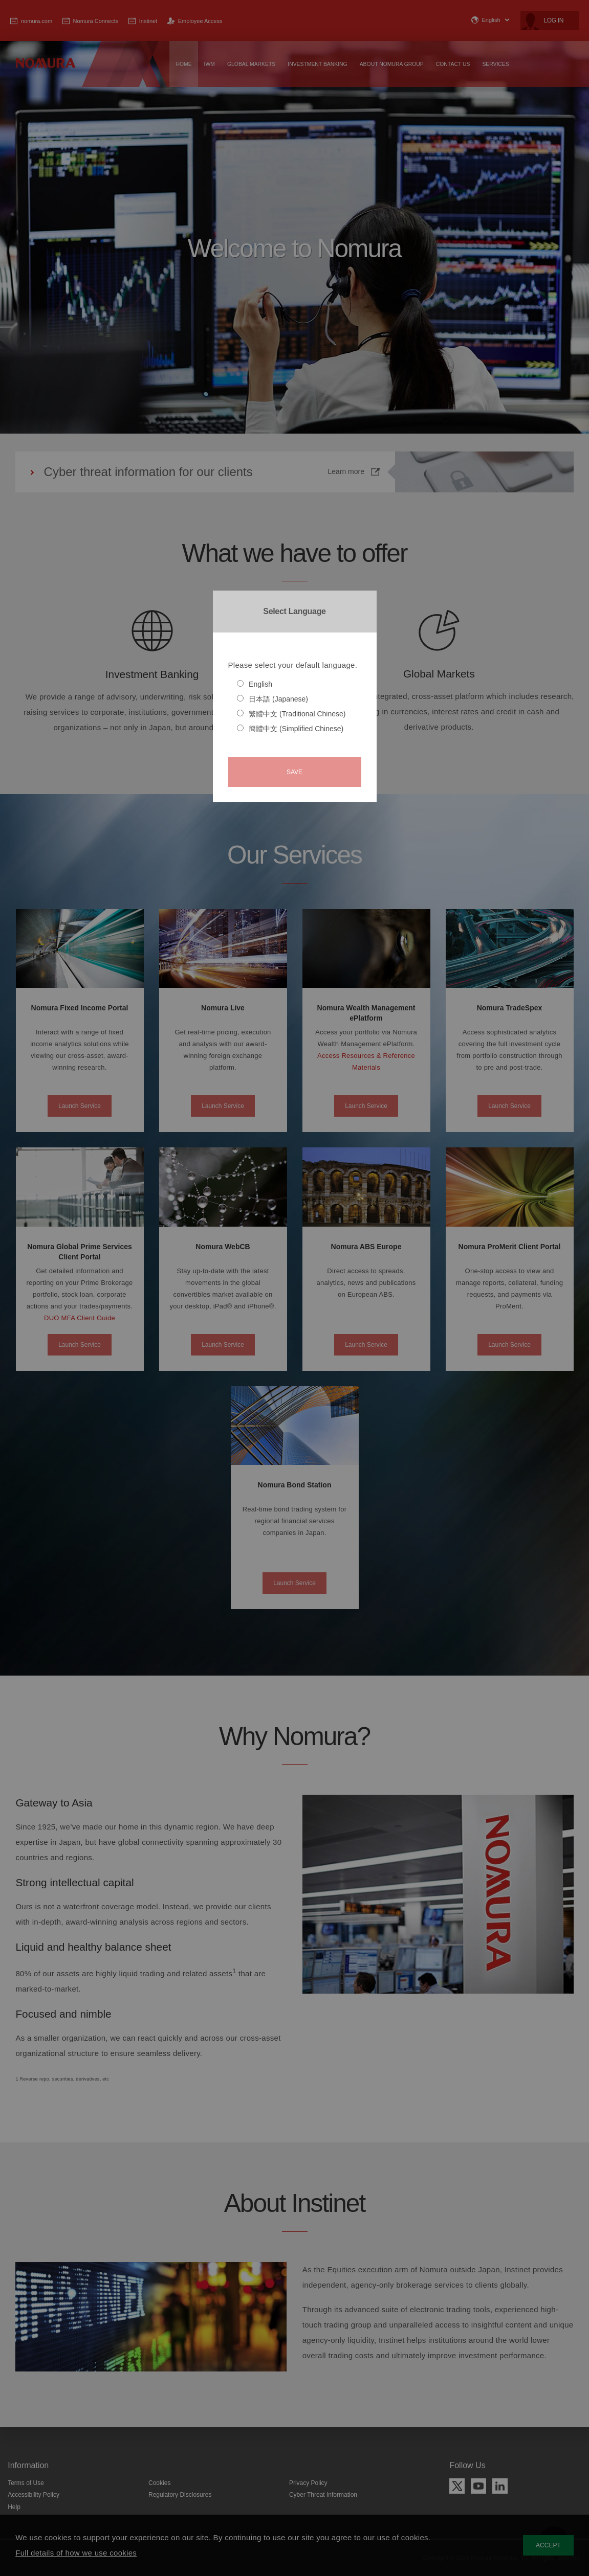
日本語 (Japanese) (272, 699)
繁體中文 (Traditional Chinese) (291, 714)
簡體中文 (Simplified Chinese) (290, 729)
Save (294, 772)
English (254, 684)
